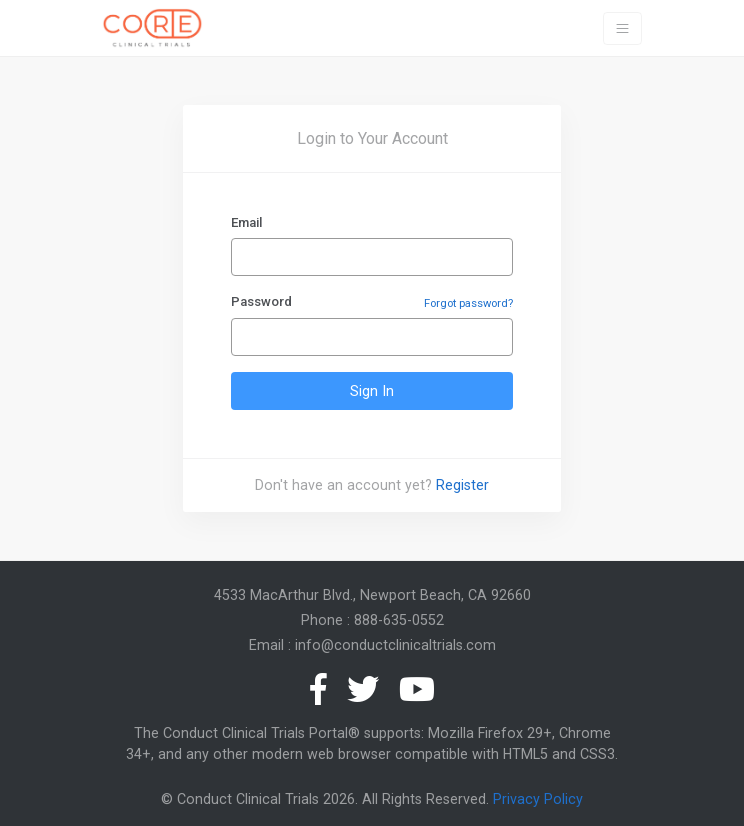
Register (462, 485)
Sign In (372, 391)
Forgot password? (468, 303)
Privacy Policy (538, 799)
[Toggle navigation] (622, 28)
